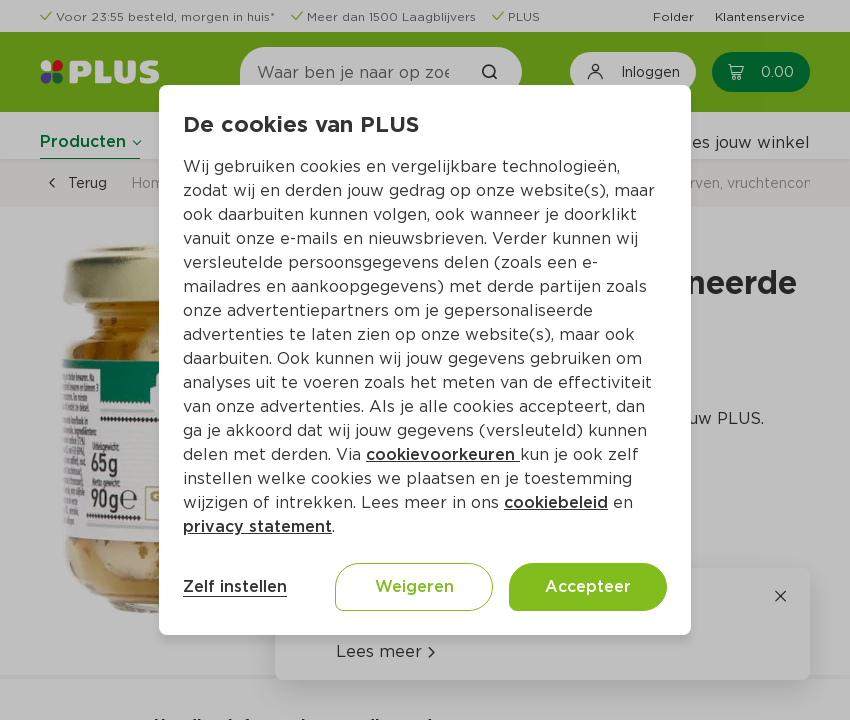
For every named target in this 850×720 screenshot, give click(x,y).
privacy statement (257, 526)
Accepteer (588, 586)
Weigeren (414, 586)
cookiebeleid (556, 502)
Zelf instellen (235, 586)
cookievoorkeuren (443, 454)
